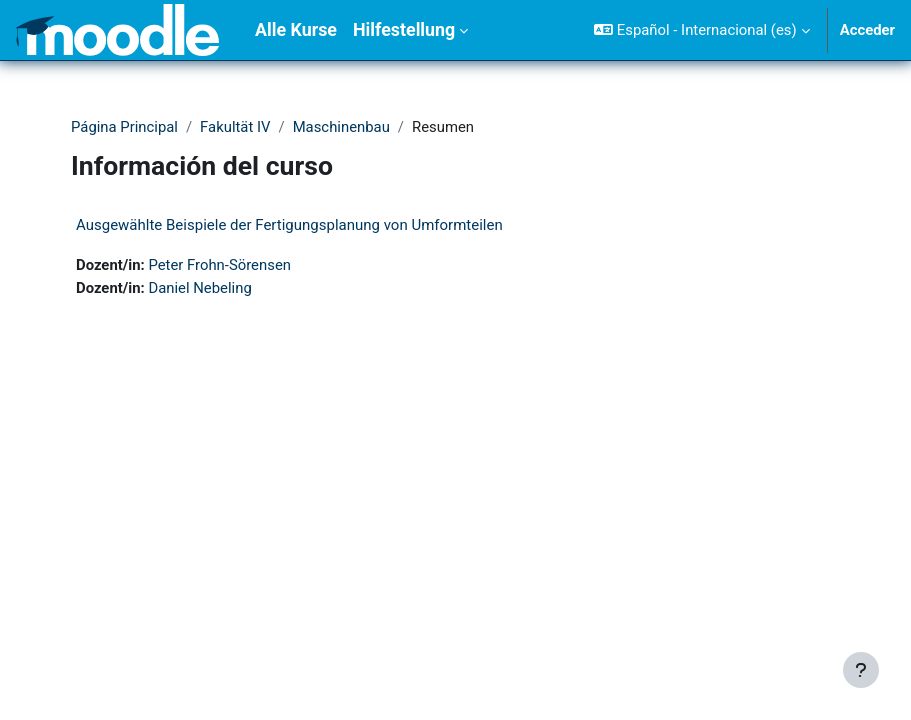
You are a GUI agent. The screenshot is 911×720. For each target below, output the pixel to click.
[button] (701, 30)
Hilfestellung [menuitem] (404, 29)
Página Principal (124, 127)
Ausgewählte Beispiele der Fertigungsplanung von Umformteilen (289, 225)
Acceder (867, 30)
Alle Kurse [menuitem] (296, 29)
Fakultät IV (235, 127)
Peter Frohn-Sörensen (219, 265)
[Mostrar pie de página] (861, 670)
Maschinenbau (341, 127)
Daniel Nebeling (199, 288)
